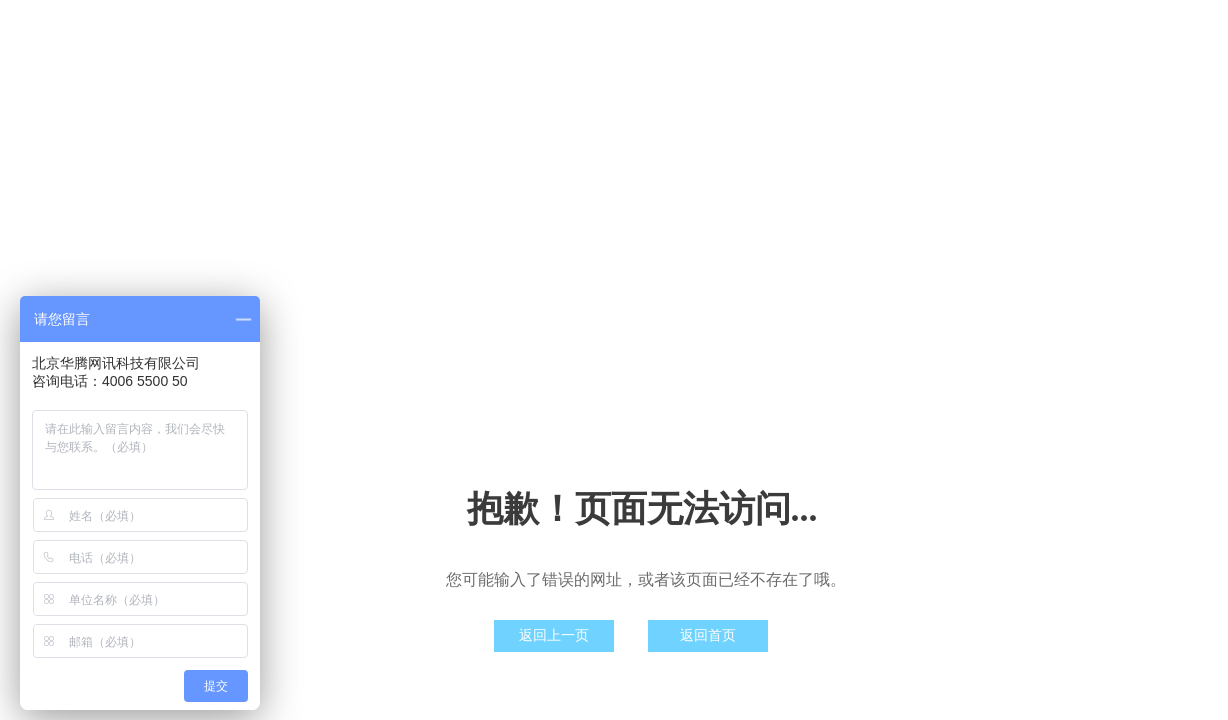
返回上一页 (554, 635)
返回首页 (708, 635)
